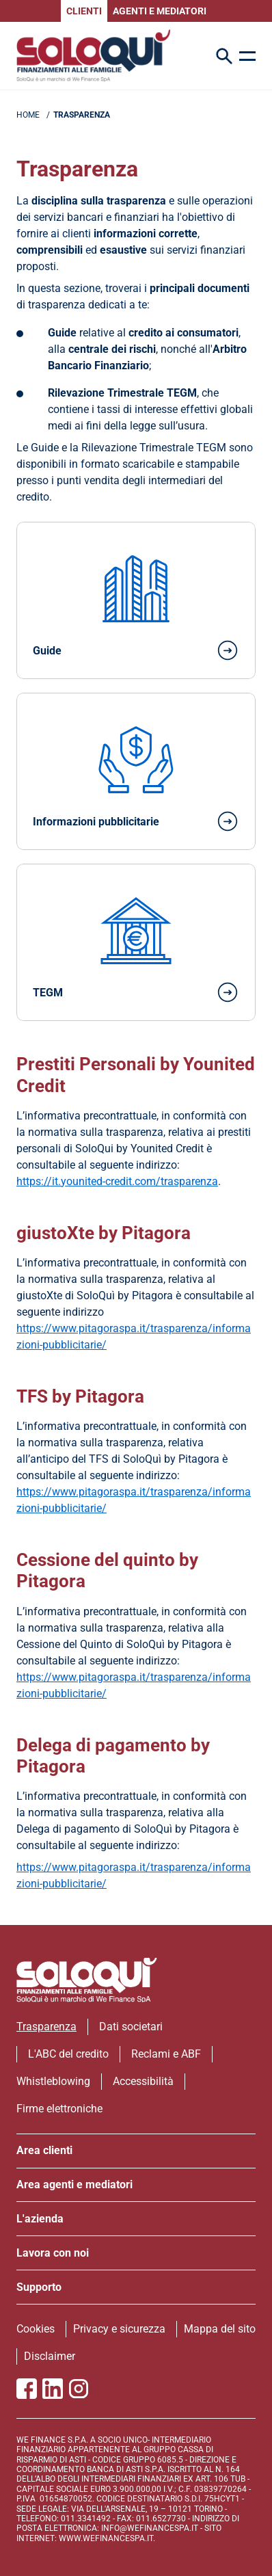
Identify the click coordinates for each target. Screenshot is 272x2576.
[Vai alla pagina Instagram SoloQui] (78, 2388)
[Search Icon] (224, 56)
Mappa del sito (220, 2328)
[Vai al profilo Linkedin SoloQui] (52, 2388)
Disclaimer (49, 2356)
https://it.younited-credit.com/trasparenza (117, 1181)
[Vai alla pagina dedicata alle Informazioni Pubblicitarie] (136, 771)
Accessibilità (143, 2081)
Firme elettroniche (59, 2108)
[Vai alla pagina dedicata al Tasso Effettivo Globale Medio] (136, 942)
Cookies (35, 2328)
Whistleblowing (53, 2081)
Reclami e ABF (166, 2053)
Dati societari (131, 2026)
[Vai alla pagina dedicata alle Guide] (136, 600)
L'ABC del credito (68, 2053)
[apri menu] (247, 56)
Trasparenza (46, 2026)
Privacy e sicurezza (119, 2328)
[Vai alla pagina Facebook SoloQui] (26, 2388)
